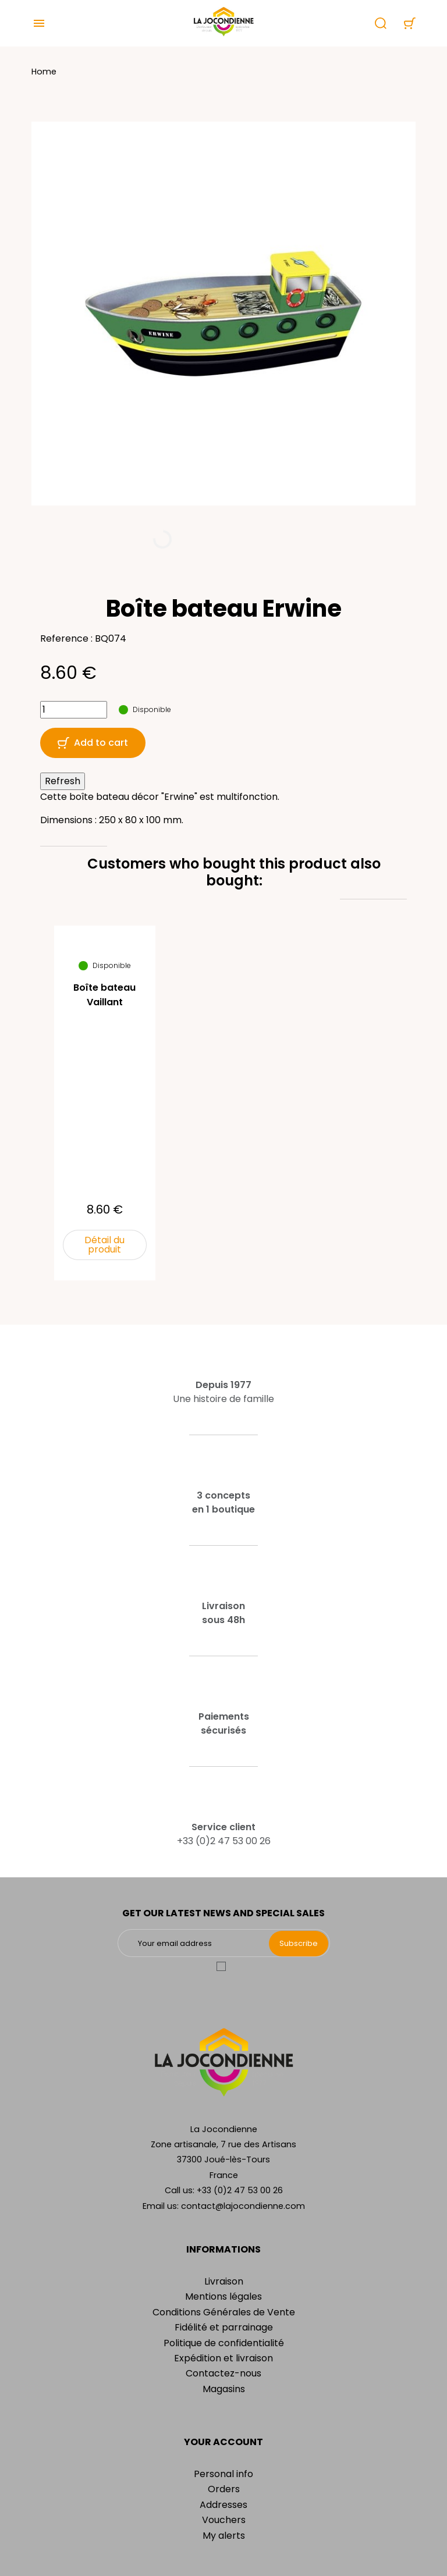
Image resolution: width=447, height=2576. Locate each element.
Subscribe (298, 1943)
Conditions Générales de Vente (223, 2312)
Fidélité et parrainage (224, 2327)
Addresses (223, 2504)
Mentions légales (223, 2296)
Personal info (223, 2474)
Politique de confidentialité (224, 2343)
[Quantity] (73, 709)
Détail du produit (104, 1244)
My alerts (224, 2535)
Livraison (223, 2281)
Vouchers (224, 2520)
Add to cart (93, 742)
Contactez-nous (223, 2373)
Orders (224, 2489)
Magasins (224, 2389)
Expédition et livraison (223, 2358)
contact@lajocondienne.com (243, 2206)
